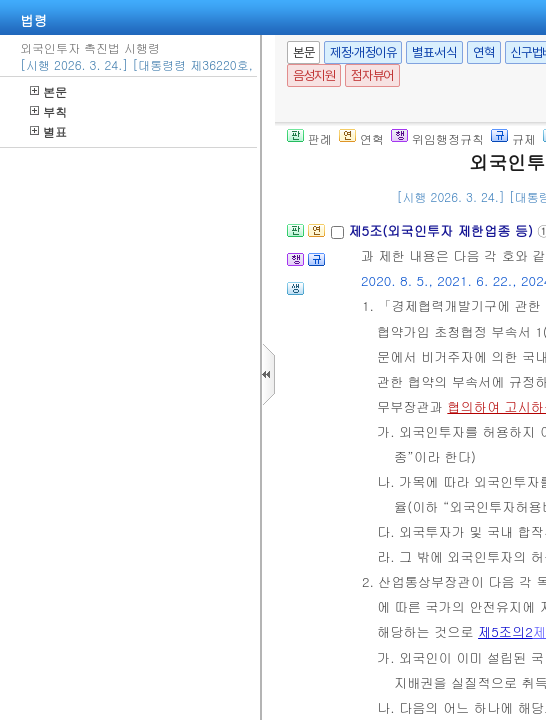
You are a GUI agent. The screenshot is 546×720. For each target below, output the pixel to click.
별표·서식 (434, 52)
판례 (309, 138)
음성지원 (314, 75)
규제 (513, 138)
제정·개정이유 (363, 52)
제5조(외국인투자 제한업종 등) (442, 230)
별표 (48, 131)
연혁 (483, 52)
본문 (48, 91)
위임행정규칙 (437, 138)
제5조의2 (505, 631)
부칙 (48, 111)
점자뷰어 (372, 75)
